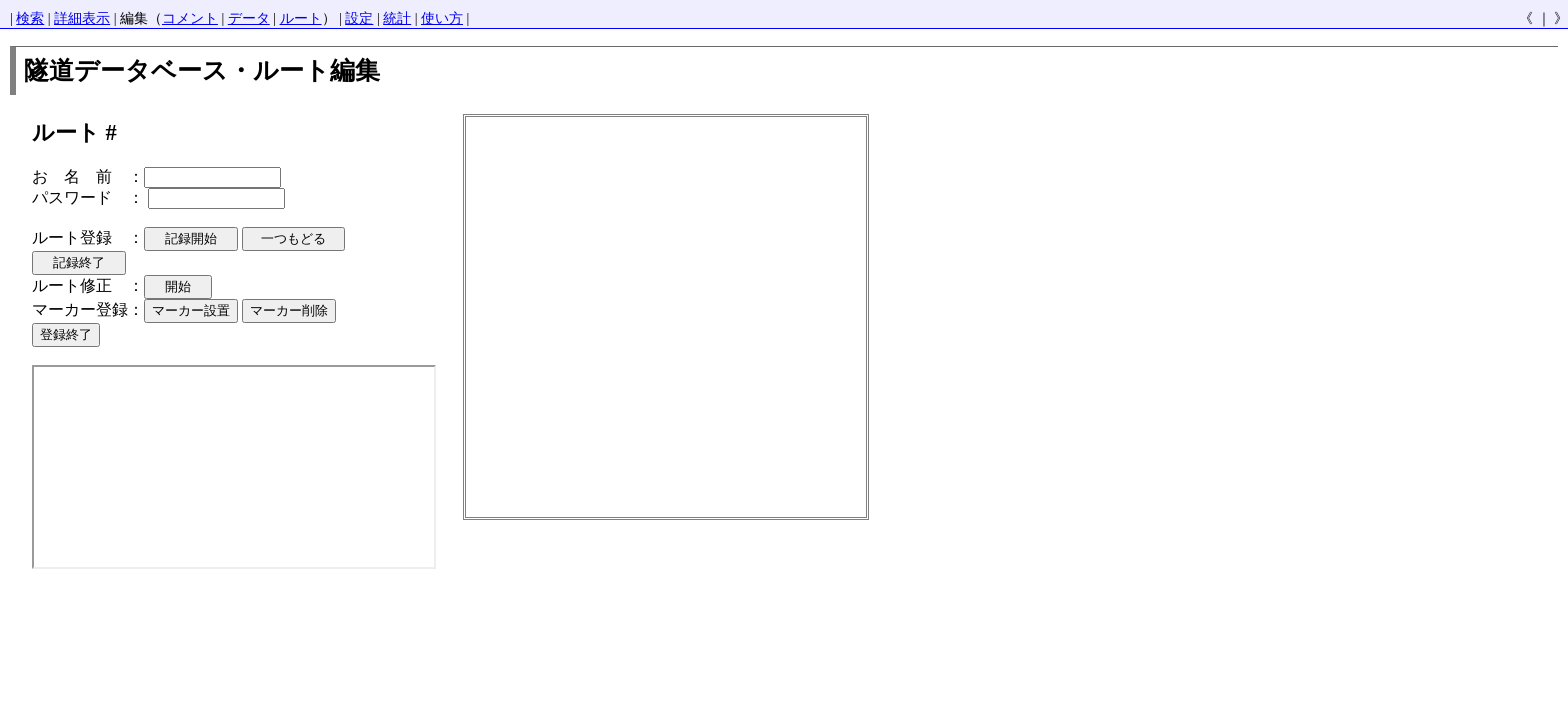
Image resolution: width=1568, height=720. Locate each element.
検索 (30, 18)
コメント (190, 18)
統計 (397, 18)
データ (249, 18)
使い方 (442, 18)
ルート (301, 18)
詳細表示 (82, 18)
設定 (359, 18)
